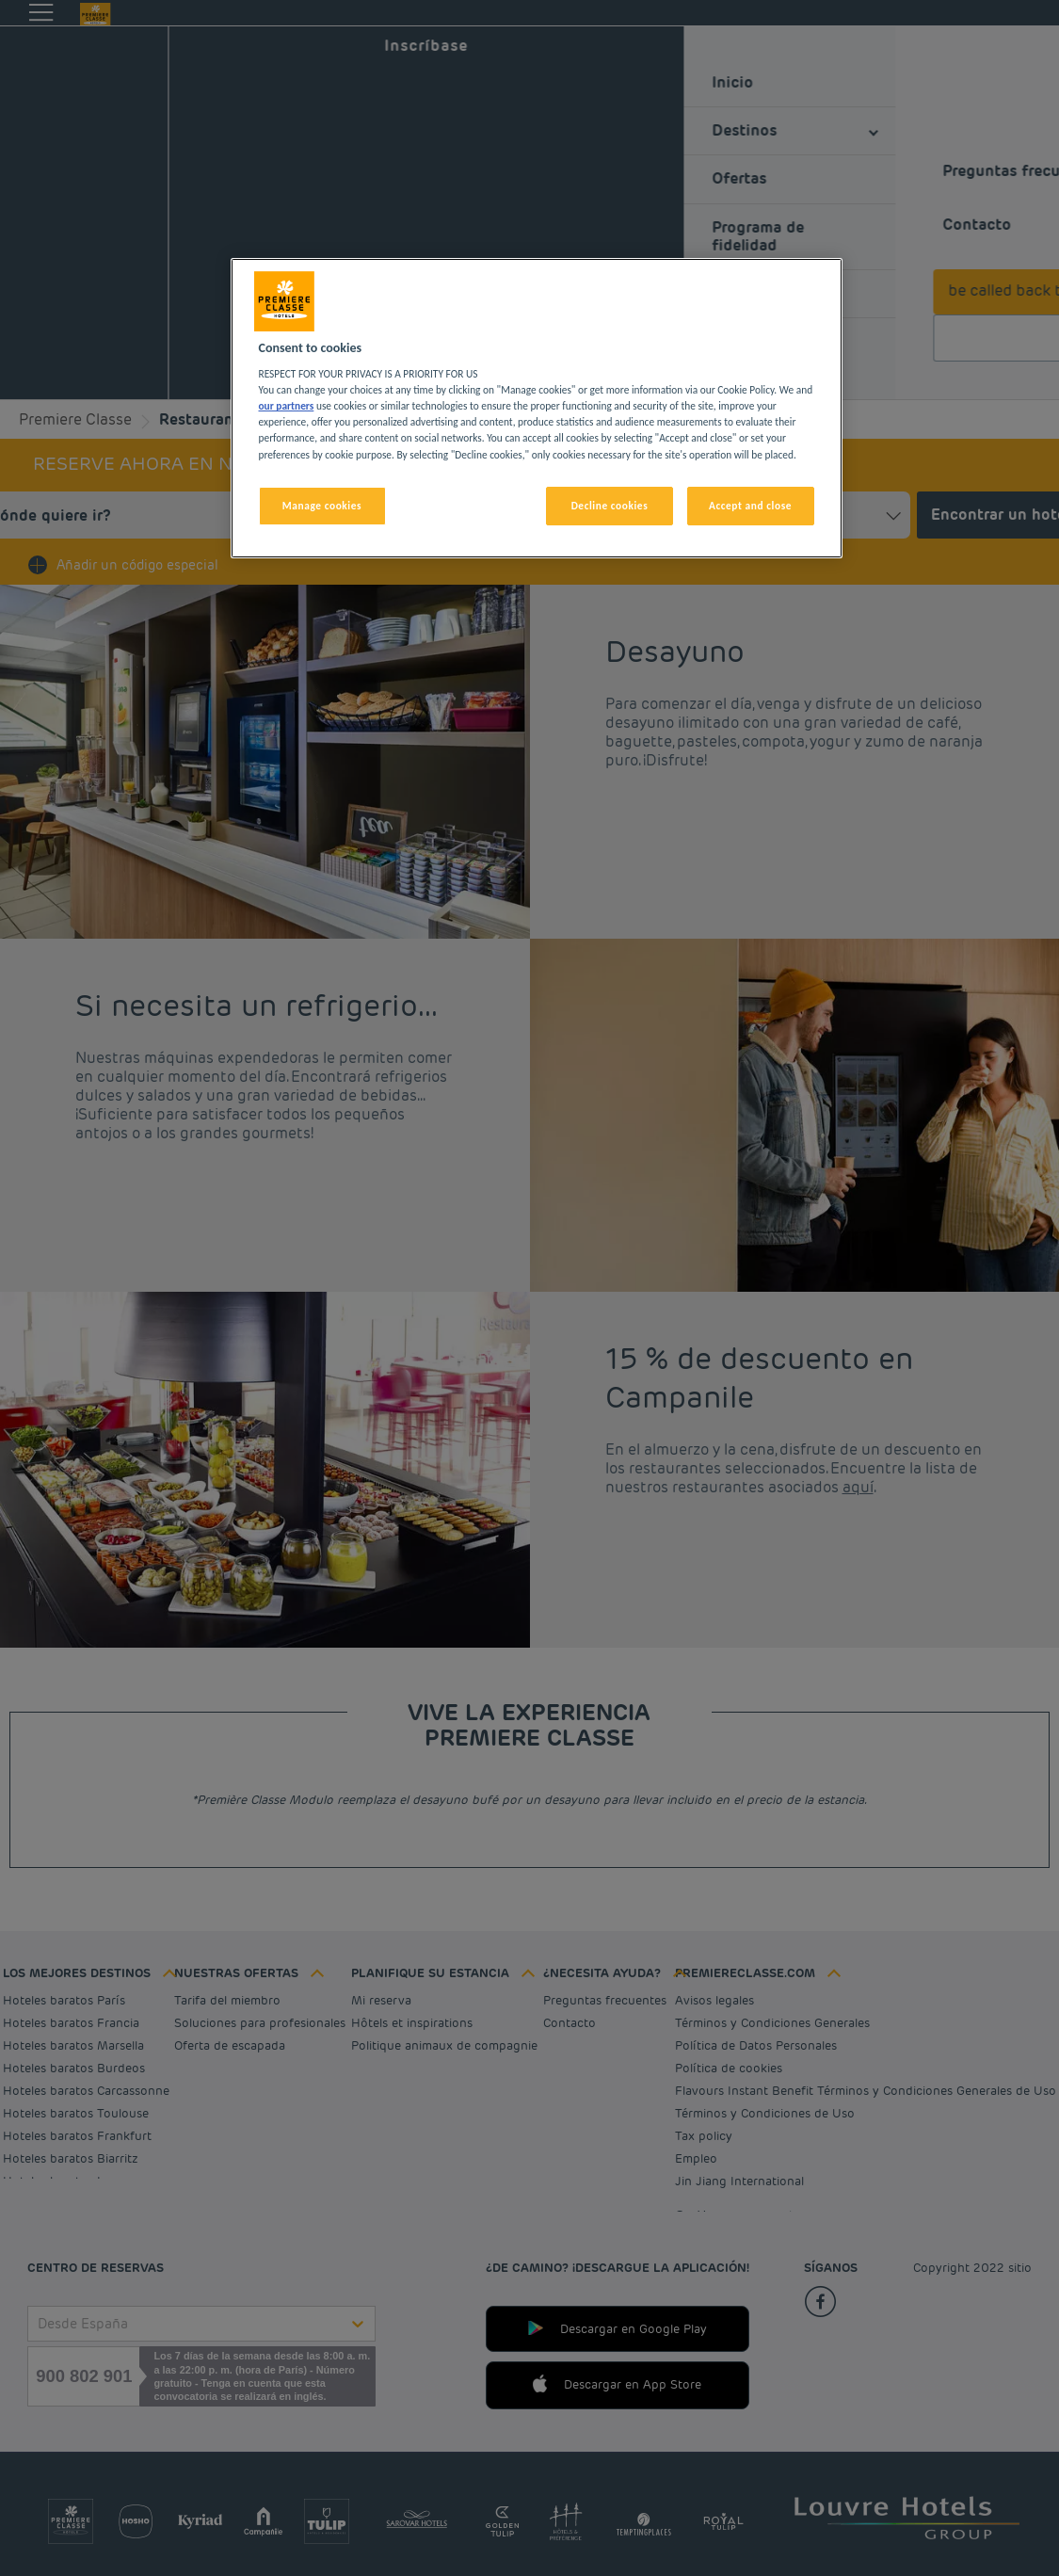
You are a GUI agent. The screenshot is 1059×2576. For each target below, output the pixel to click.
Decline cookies (610, 505)
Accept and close (750, 505)
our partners (286, 405)
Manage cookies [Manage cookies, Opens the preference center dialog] (321, 505)
